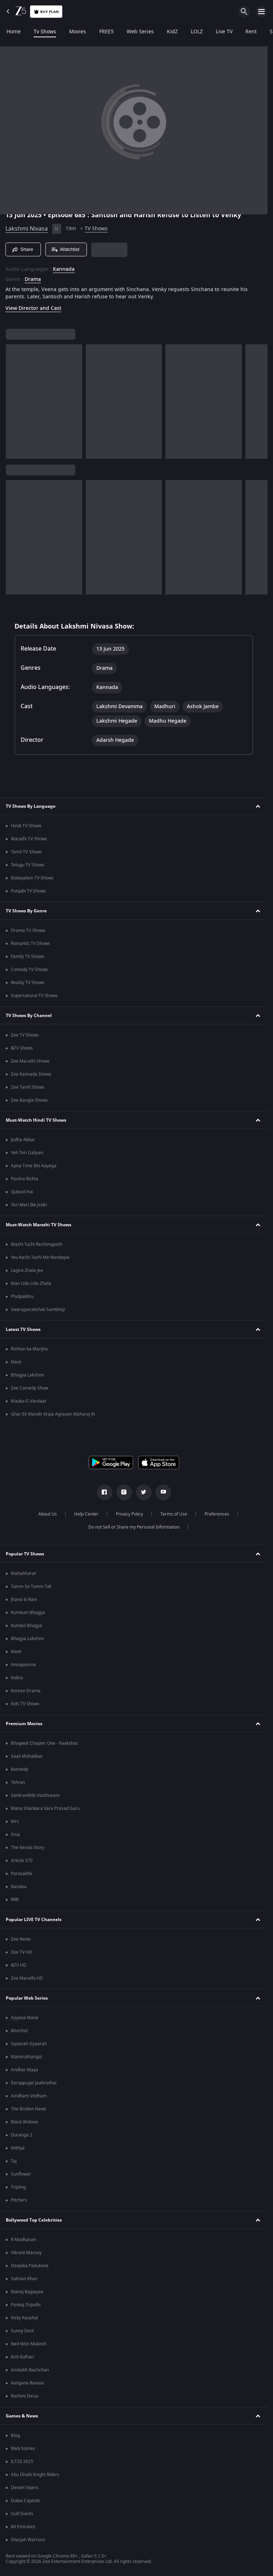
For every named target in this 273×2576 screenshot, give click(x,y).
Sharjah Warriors (28, 2540)
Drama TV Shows (28, 930)
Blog (15, 2435)
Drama (33, 279)
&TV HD (18, 1965)
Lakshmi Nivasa (26, 228)
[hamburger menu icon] (261, 11)
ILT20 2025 (22, 2461)
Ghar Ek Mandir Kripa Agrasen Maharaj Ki (53, 1414)
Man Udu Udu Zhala (31, 1283)
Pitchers (19, 2200)
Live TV (224, 31)
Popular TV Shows (25, 1554)
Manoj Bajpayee (27, 2292)
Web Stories (23, 2448)
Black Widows (24, 2122)
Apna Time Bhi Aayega (33, 1166)
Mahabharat (23, 1573)
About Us (47, 1514)
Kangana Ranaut (27, 2383)
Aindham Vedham (29, 2096)
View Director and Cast (33, 308)
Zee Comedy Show (29, 1388)
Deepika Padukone (30, 2265)
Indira (17, 1677)
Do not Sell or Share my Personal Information (134, 1527)
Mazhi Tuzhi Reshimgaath (36, 1244)
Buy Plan (46, 11)
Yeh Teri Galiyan (27, 1153)
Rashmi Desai (24, 2396)
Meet (16, 1362)
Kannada (64, 269)
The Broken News (28, 2109)
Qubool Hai (22, 1192)
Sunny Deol (22, 2331)
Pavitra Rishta (24, 1179)
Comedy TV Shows (29, 969)
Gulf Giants (22, 2513)
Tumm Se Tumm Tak (31, 1586)
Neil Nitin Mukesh (28, 2344)
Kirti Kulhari (22, 2357)
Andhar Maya (24, 2070)
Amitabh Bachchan (30, 2370)
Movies (77, 31)
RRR (14, 1899)
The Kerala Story (27, 1847)
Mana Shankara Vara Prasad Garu (45, 1808)
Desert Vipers (24, 2487)
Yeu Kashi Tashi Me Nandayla (40, 1257)
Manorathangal (26, 2057)
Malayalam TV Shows (32, 878)
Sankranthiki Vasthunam (35, 1795)
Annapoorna (23, 1664)
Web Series (140, 31)
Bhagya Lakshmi (27, 1375)
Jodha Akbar (23, 1139)
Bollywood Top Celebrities (34, 2220)
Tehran (18, 1782)
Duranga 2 (21, 2135)
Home (14, 31)
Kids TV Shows (25, 1704)
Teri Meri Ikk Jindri (29, 1205)
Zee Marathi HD (27, 1978)
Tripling (18, 2187)
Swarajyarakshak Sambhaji (38, 1309)
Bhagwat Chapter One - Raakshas (44, 1743)
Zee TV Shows (25, 1035)
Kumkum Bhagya (28, 1612)
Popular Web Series (27, 1998)
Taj (14, 2161)
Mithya (18, 2148)
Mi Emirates (23, 2527)
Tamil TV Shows (26, 852)
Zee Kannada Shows (31, 1074)
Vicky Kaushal (24, 2318)
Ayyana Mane (24, 2017)
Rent (251, 31)
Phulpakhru (22, 1296)
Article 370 (22, 1860)
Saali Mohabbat (26, 1756)
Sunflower (21, 2174)
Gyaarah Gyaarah (29, 2044)
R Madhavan (23, 2239)
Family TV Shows (27, 956)
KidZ (172, 31)
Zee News (21, 1939)
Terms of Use (173, 1514)
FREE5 (106, 31)
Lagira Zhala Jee (27, 1270)
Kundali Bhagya (26, 1625)
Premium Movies (24, 1724)
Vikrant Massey (26, 2252)
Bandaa (18, 1886)
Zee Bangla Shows (29, 1100)
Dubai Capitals (25, 2500)
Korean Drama (26, 1691)
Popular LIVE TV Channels (34, 1919)
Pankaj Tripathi (26, 2305)
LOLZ (197, 31)
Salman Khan (24, 2278)
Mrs (15, 1821)
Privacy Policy (129, 1514)
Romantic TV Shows (30, 943)
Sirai (15, 1834)
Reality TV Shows (28, 982)
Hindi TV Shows (26, 826)
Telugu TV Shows (28, 865)
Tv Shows (45, 31)
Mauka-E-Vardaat (28, 1401)
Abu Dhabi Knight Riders (35, 2474)
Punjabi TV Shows (28, 891)
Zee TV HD (21, 1952)
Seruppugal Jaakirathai (33, 2083)
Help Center (86, 1514)
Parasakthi (21, 1873)
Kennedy (19, 1769)
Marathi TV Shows (29, 839)
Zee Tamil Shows (28, 1087)
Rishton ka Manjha (29, 1349)
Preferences (217, 1514)
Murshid (19, 2030)
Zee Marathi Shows (30, 1061)
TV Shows (96, 228)
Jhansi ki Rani (24, 1599)
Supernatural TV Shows (34, 995)
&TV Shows (22, 1048)
